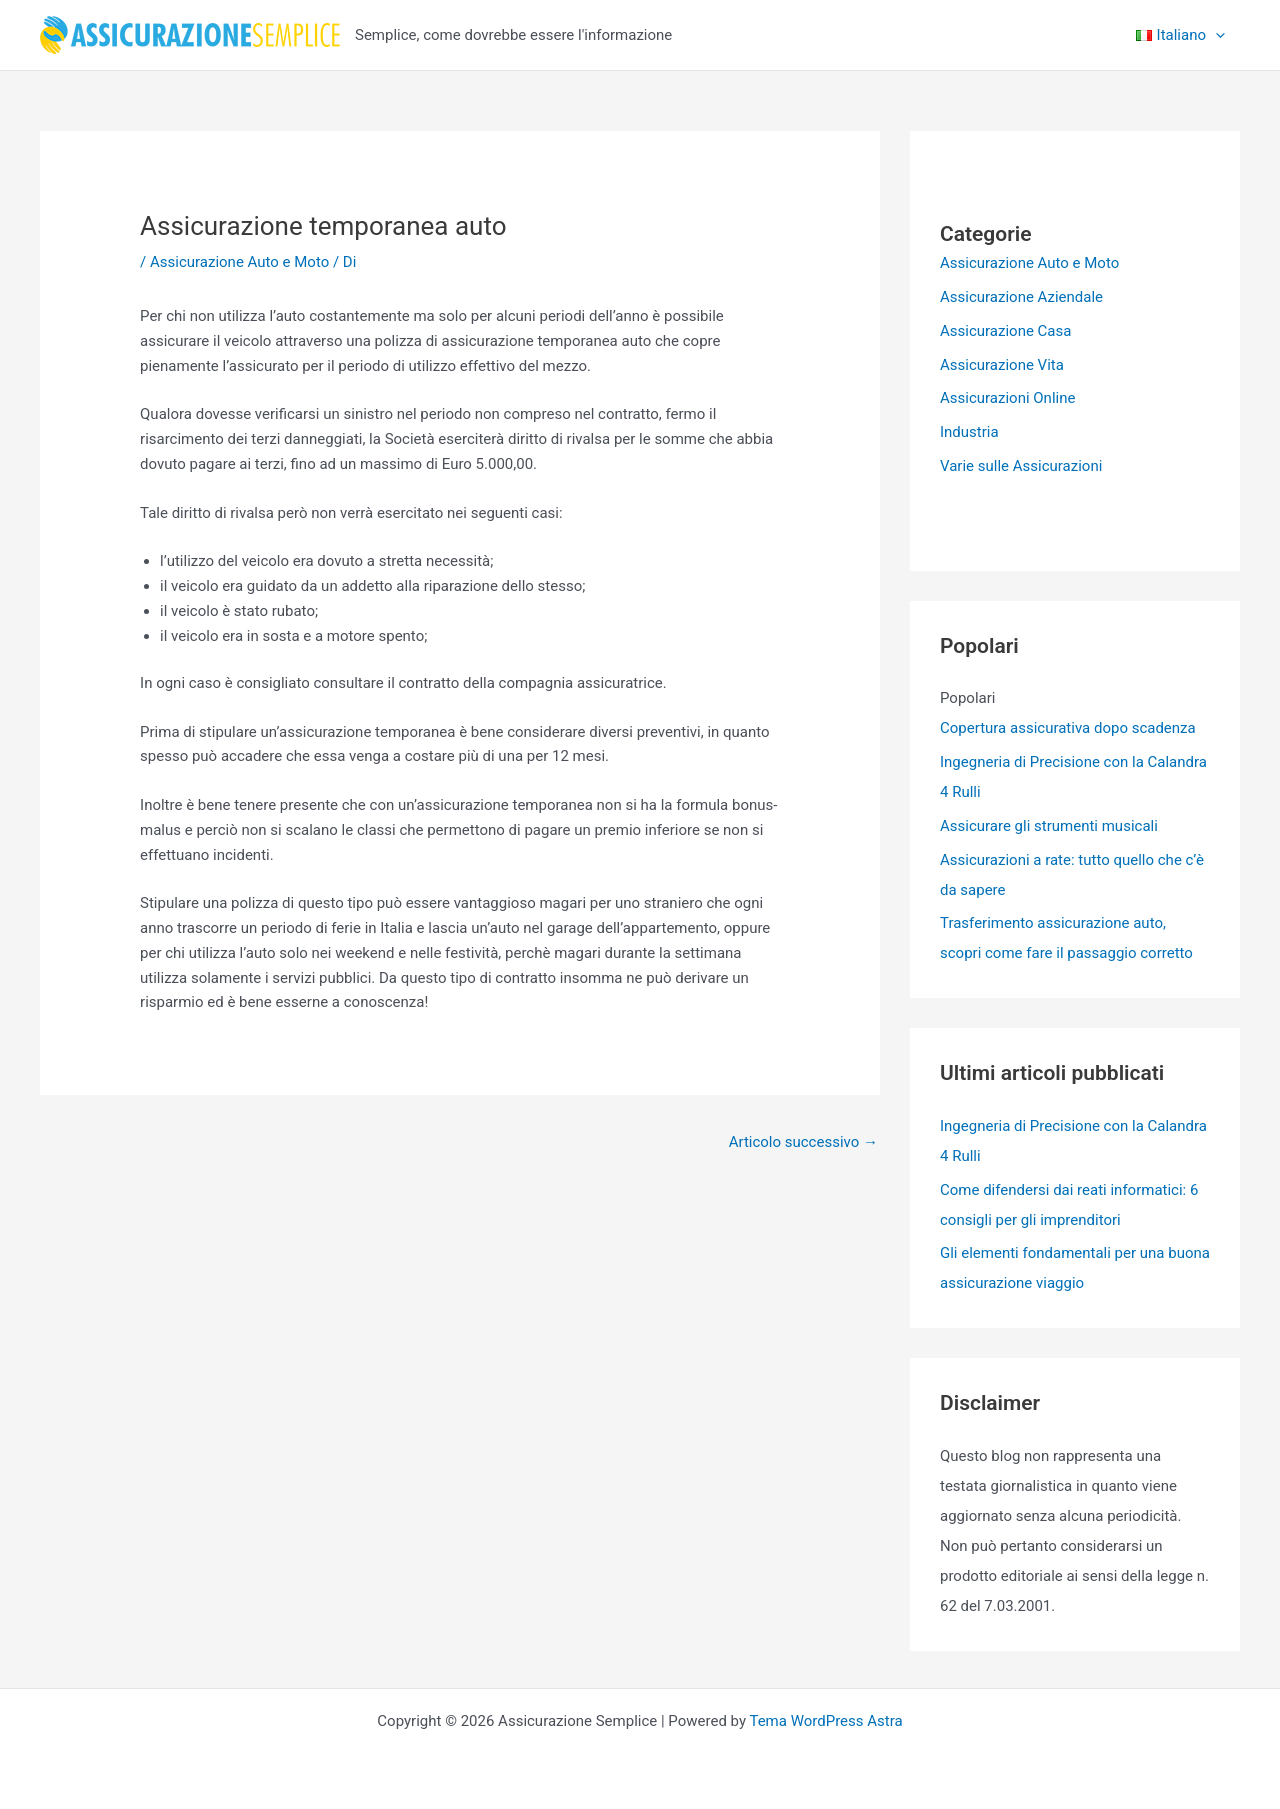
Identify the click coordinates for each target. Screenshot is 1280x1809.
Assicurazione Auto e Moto (239, 262)
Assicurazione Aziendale (1021, 297)
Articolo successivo (803, 1142)
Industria (969, 432)
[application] (1215, 35)
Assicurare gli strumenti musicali (1049, 826)
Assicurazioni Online (1007, 398)
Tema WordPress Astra (825, 1721)
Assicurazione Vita (1002, 365)
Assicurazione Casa (1005, 331)
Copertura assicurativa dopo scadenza (1068, 728)
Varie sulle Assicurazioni (1021, 466)
